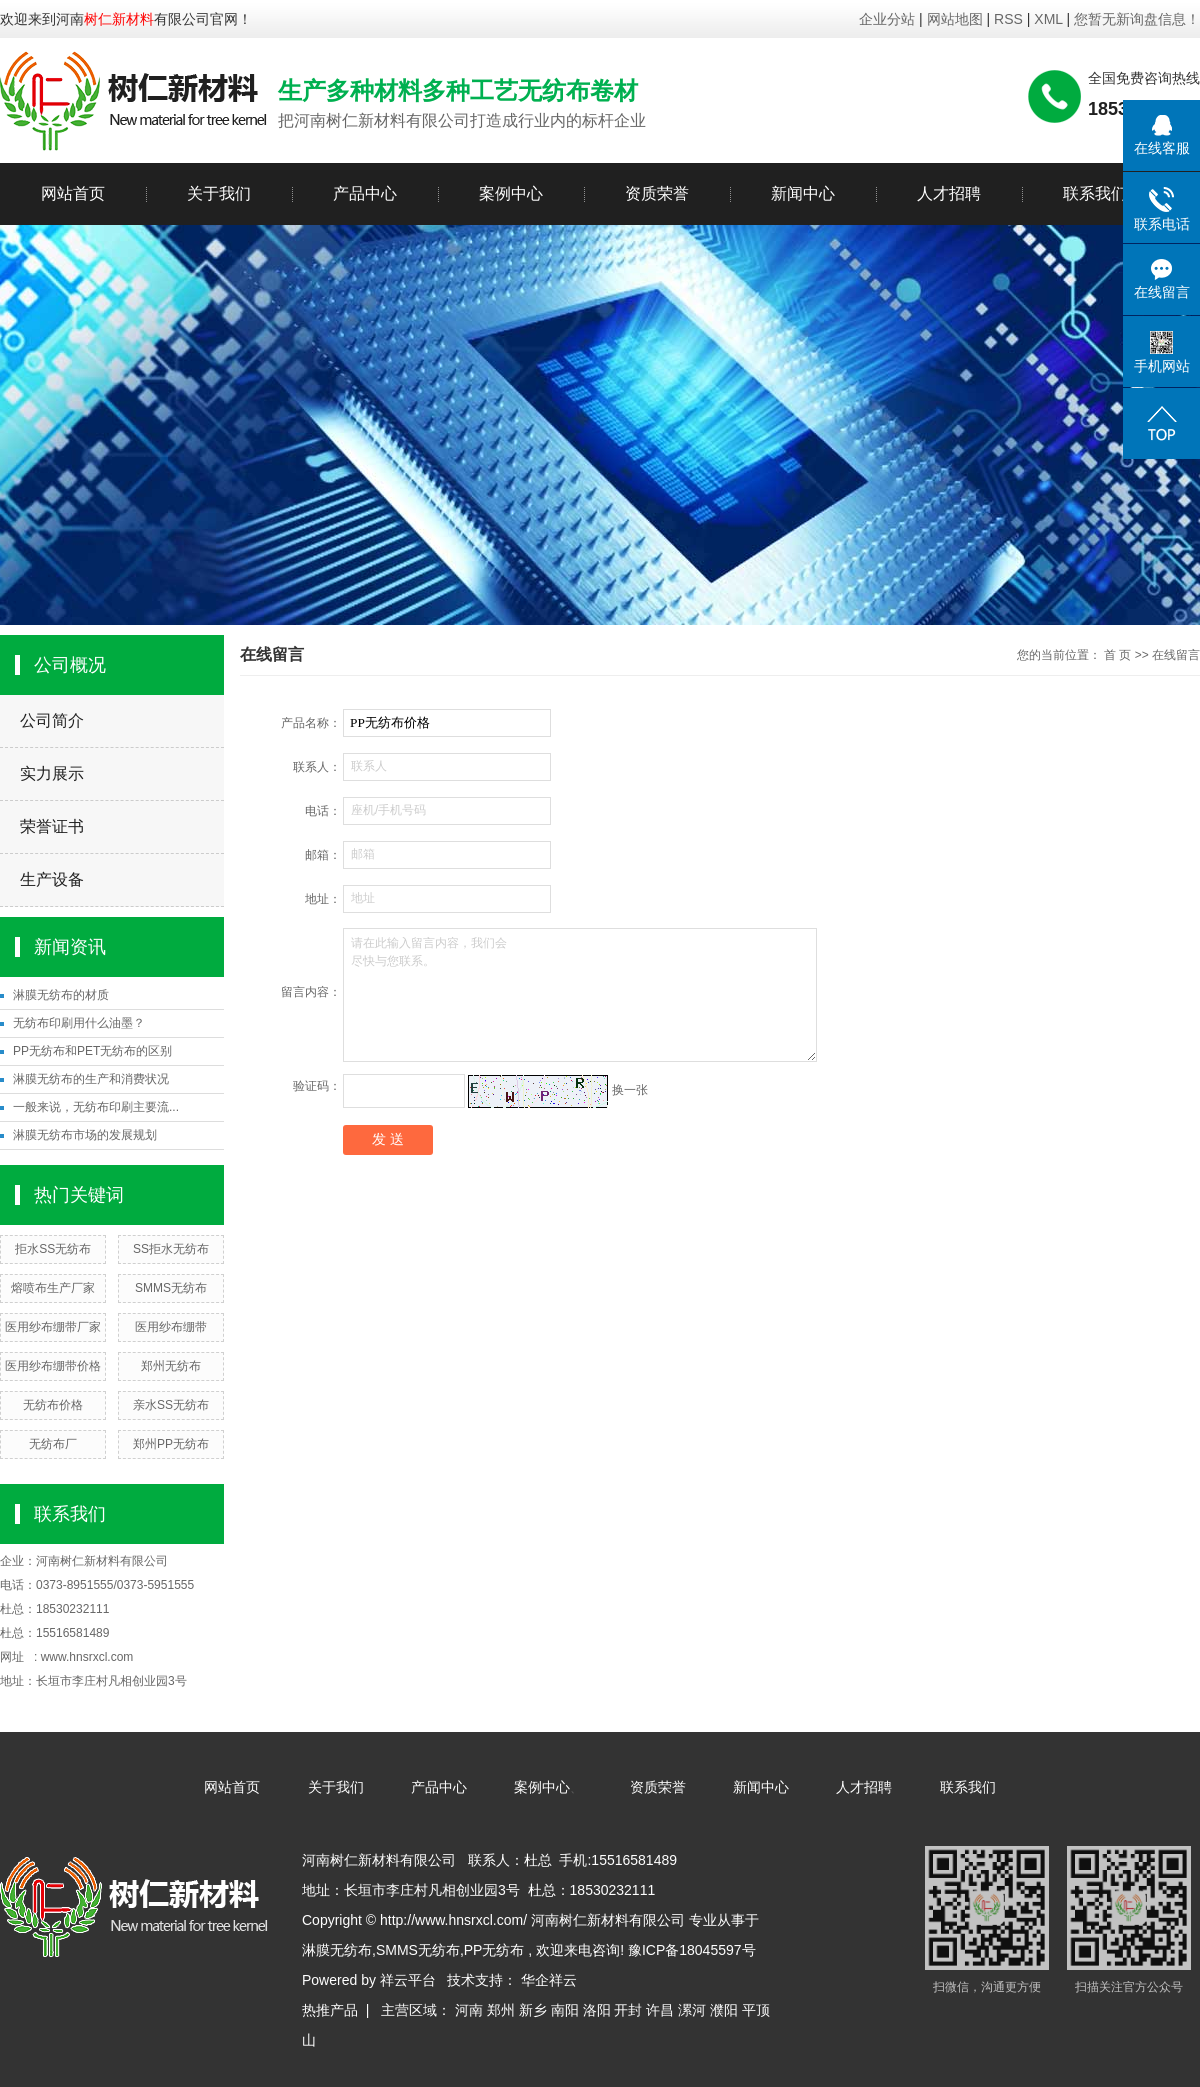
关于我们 (219, 193)
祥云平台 (408, 1980)
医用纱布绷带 (171, 1327)
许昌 (660, 2010)
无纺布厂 (53, 1444)
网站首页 (73, 193)
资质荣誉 (657, 193)
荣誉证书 (52, 826)
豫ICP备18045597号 (692, 1950)
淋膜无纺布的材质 (61, 995)
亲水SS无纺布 (171, 1405)
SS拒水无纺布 (171, 1249)
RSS (1008, 19)
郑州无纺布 (171, 1366)
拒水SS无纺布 (53, 1249)
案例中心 (511, 193)
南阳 (565, 2010)
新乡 (533, 2010)
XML (1048, 19)
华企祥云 (549, 1980)
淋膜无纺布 (337, 1950)
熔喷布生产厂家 (53, 1288)
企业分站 (887, 19)
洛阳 (597, 2010)
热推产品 (330, 2010)
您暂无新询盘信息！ (1137, 19)
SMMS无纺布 (171, 1288)
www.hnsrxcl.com (87, 1657)
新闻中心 (803, 193)
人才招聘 (949, 193)
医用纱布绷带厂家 (53, 1327)
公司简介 (52, 720)
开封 (628, 2010)
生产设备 (52, 879)
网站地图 (957, 19)
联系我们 (1095, 193)
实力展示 (52, 773)
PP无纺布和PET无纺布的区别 (92, 1051)
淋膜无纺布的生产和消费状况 (91, 1079)
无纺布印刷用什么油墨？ (79, 1023)
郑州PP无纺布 (171, 1444)
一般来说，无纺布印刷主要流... (96, 1107)
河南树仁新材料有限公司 (102, 1561)
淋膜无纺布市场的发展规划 (85, 1135)
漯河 (692, 2010)
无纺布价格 (53, 1405)
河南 (469, 2010)
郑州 (501, 2010)
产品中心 (365, 193)
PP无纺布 (494, 1950)
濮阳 (724, 2010)
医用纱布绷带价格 (53, 1366)
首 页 (1117, 655)
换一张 (630, 1090)
